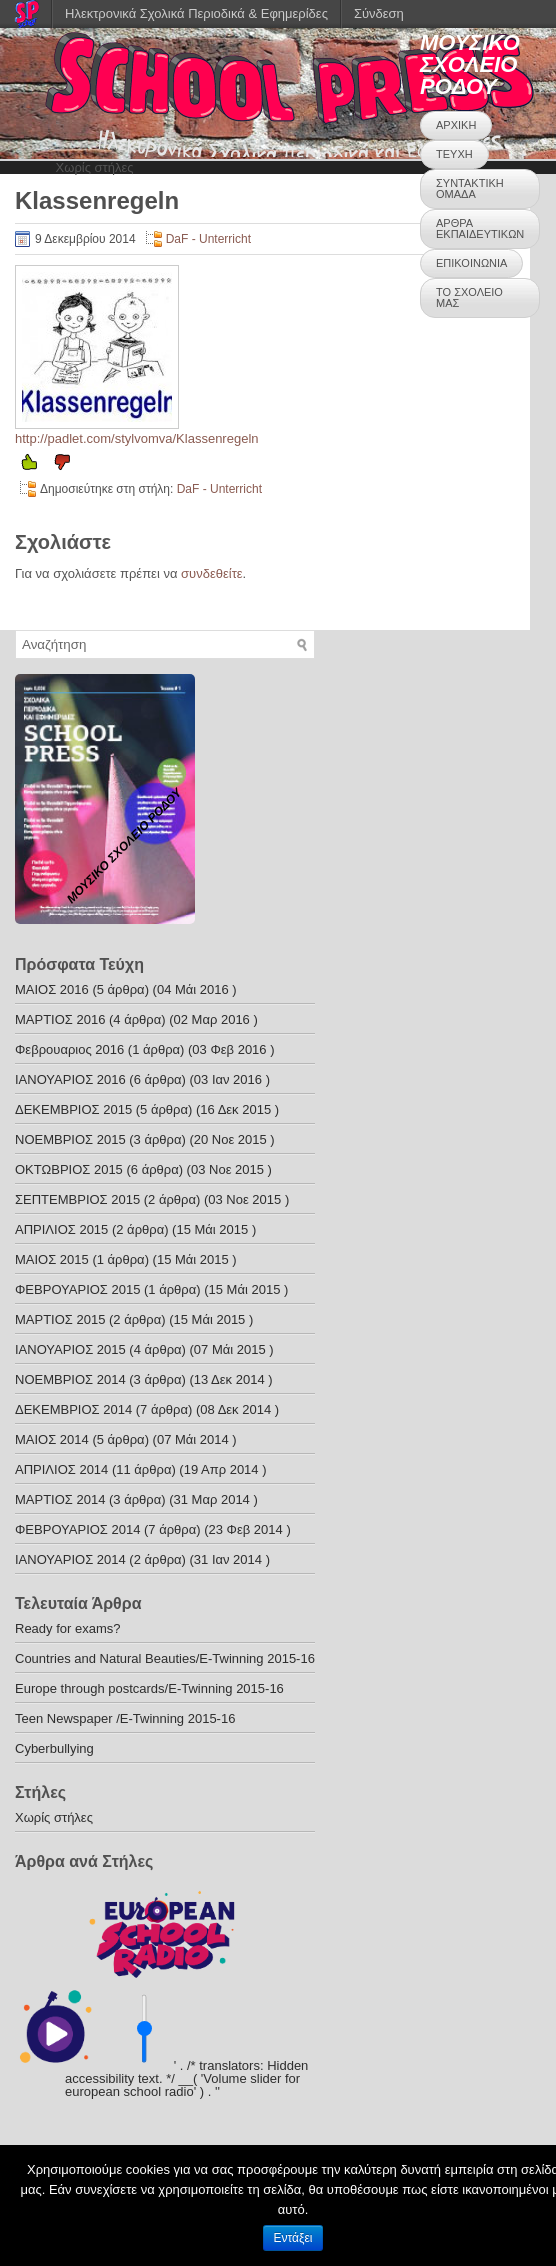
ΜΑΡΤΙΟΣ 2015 (60, 1319)
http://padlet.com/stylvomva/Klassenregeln (137, 438)
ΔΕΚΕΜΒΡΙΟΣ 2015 (73, 1109)
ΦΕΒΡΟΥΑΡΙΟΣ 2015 (77, 1289)
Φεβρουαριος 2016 (69, 1049)
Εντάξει (293, 2238)
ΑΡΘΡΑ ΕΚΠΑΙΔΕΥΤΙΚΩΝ (480, 228)
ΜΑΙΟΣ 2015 (52, 1259)
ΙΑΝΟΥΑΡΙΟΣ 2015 (70, 1349)
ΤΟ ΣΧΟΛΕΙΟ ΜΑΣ (469, 297)
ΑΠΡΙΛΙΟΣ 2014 (61, 1469)
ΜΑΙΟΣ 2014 (52, 1439)
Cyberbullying (54, 1748)
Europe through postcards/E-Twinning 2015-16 (149, 1688)
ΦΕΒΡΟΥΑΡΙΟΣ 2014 (77, 1529)
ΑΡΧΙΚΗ (456, 125)
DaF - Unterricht (208, 239)
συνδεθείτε (212, 573)
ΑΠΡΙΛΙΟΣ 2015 (61, 1229)
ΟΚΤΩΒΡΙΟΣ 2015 (69, 1169)
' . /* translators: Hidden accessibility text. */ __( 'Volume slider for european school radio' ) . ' (186, 2078)
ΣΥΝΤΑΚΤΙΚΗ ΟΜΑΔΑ (470, 188)
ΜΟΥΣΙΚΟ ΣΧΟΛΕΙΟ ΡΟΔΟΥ (470, 64)
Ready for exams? (68, 1628)
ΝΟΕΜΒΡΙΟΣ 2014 (70, 1379)
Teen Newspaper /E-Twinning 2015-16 (125, 1718)
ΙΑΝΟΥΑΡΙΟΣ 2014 (70, 1559)
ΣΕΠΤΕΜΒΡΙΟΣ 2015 (77, 1199)
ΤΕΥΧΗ (454, 154)
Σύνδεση (379, 13)
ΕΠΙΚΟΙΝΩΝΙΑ (471, 263)
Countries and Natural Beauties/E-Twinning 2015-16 (165, 1658)
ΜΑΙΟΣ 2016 (52, 989)
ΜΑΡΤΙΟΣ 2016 (60, 1019)
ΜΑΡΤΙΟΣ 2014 (60, 1499)
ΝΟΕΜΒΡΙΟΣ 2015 (70, 1139)
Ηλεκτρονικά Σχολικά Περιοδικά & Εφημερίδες (196, 13)
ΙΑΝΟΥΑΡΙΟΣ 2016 (70, 1079)
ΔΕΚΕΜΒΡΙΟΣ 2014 (73, 1409)
